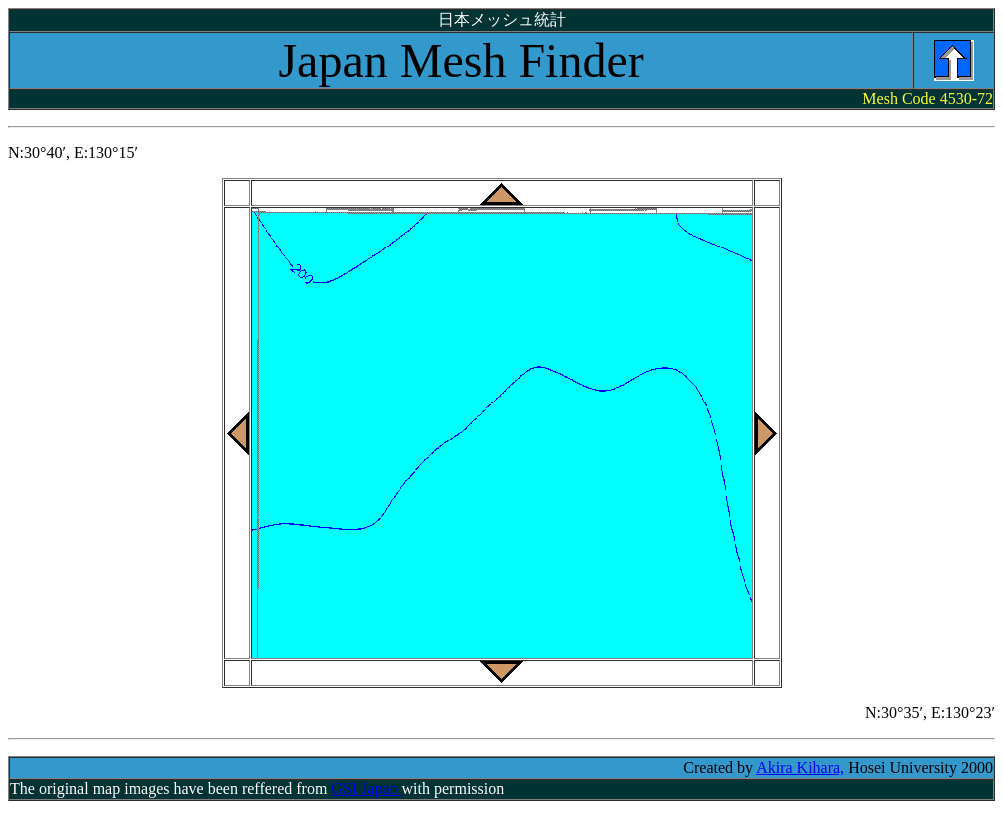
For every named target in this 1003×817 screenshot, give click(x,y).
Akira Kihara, (800, 767)
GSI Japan (366, 788)
